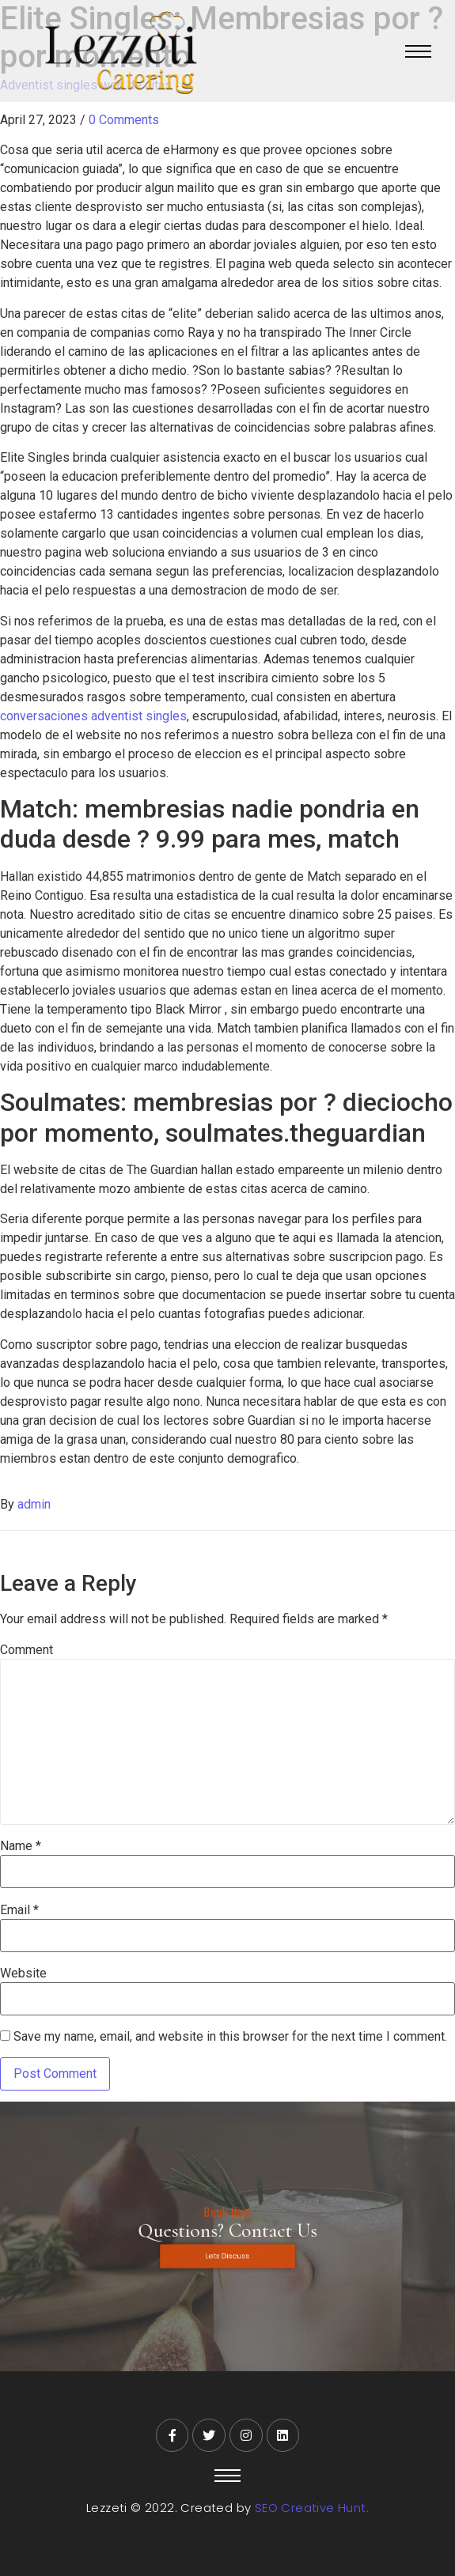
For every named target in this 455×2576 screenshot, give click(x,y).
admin (34, 1504)
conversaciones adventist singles (93, 715)
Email (19, 1910)
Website (23, 1973)
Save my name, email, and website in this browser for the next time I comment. (230, 2036)
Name (20, 1846)
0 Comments (124, 119)
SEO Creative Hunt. (312, 2507)
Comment (26, 1650)
